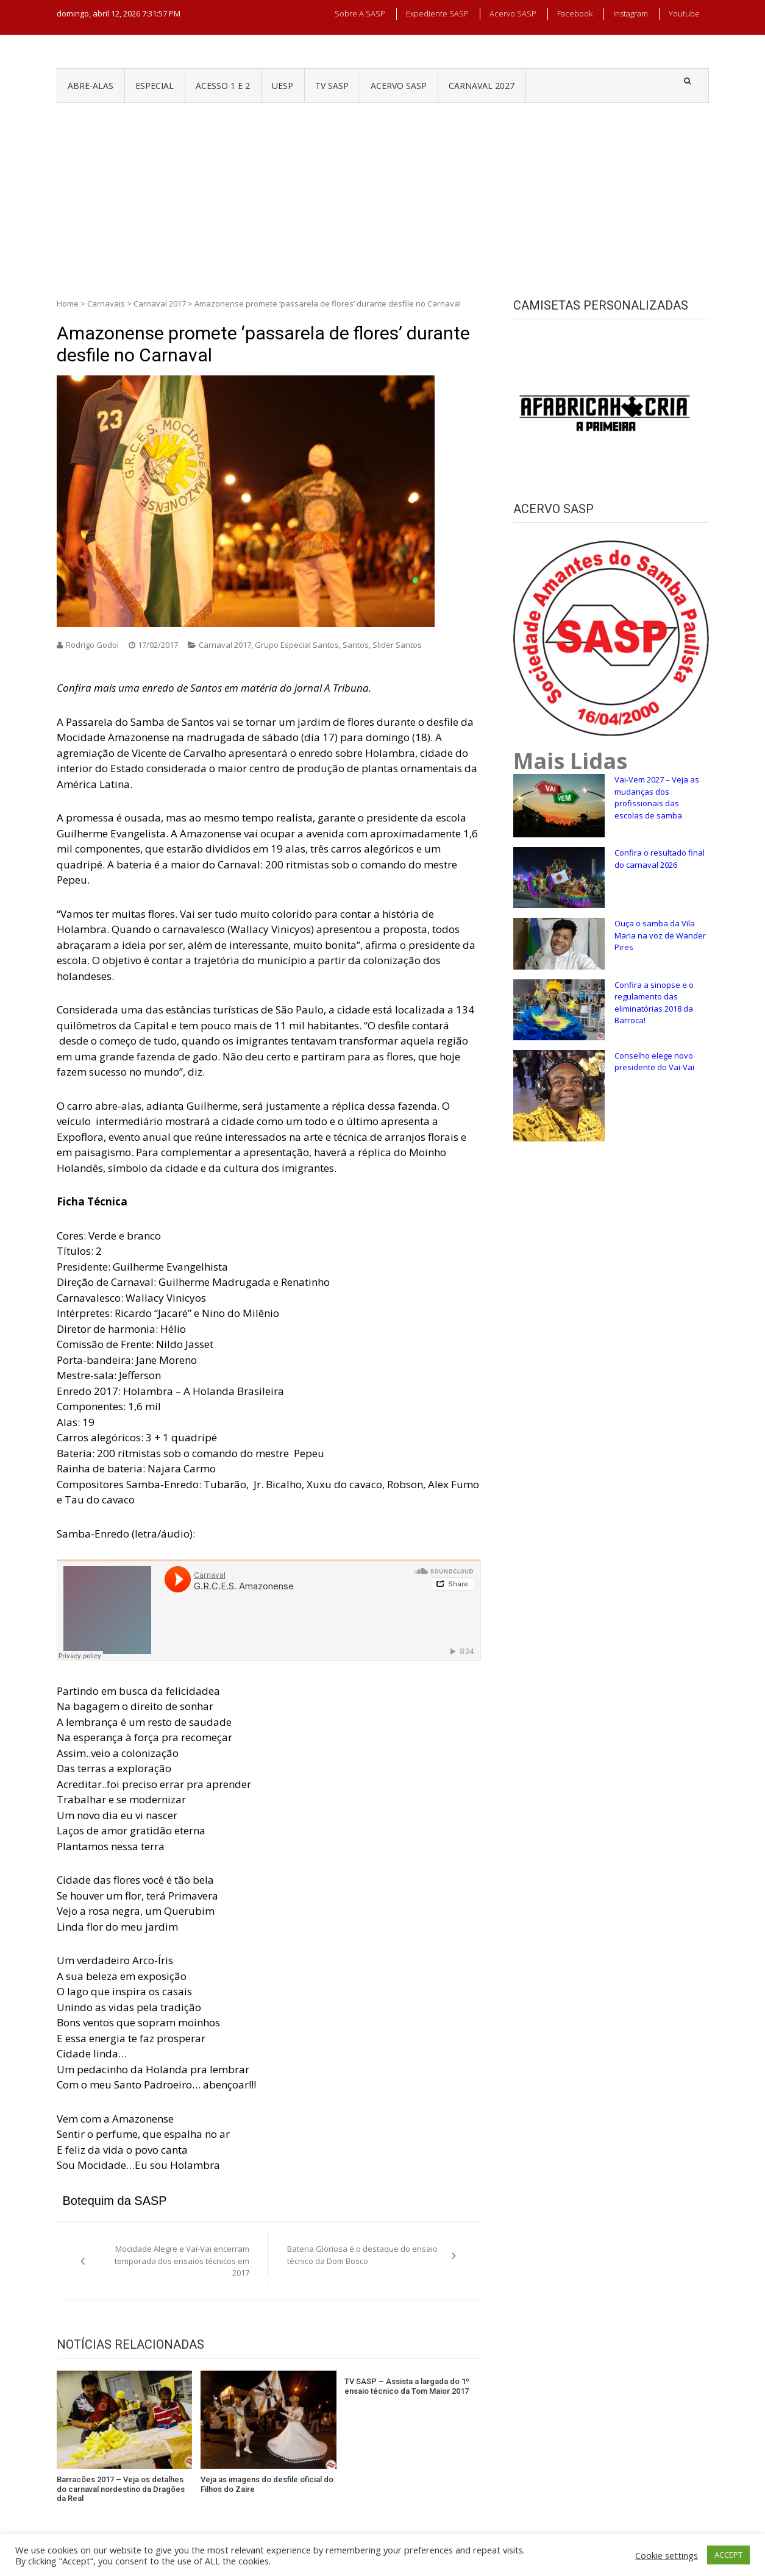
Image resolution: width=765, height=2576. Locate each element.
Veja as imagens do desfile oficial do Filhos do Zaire (267, 2484)
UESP (282, 85)
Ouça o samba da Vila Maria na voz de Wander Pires (660, 935)
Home (68, 303)
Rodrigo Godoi (92, 644)
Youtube (684, 13)
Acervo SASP (512, 13)
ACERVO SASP (399, 85)
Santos (356, 644)
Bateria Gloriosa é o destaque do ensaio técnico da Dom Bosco (362, 2254)
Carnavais (106, 303)
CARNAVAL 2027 (481, 85)
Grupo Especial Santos (297, 644)
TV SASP (332, 85)
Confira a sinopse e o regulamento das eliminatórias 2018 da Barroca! (654, 1002)
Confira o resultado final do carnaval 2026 (659, 858)
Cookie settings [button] (666, 2555)
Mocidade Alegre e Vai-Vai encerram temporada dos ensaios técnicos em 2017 (182, 2260)
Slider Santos (397, 644)
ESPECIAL (154, 85)
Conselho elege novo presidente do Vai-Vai (654, 1061)
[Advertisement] (383, 194)
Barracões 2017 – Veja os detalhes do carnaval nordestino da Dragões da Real (121, 2489)
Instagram (630, 13)
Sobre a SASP (360, 13)
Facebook (574, 13)
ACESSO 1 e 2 (223, 85)
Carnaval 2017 (159, 303)
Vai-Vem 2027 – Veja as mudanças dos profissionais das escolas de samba (656, 797)
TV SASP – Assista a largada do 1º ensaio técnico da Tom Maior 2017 (406, 2386)
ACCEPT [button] (728, 2554)
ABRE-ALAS (90, 85)
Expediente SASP (437, 13)
